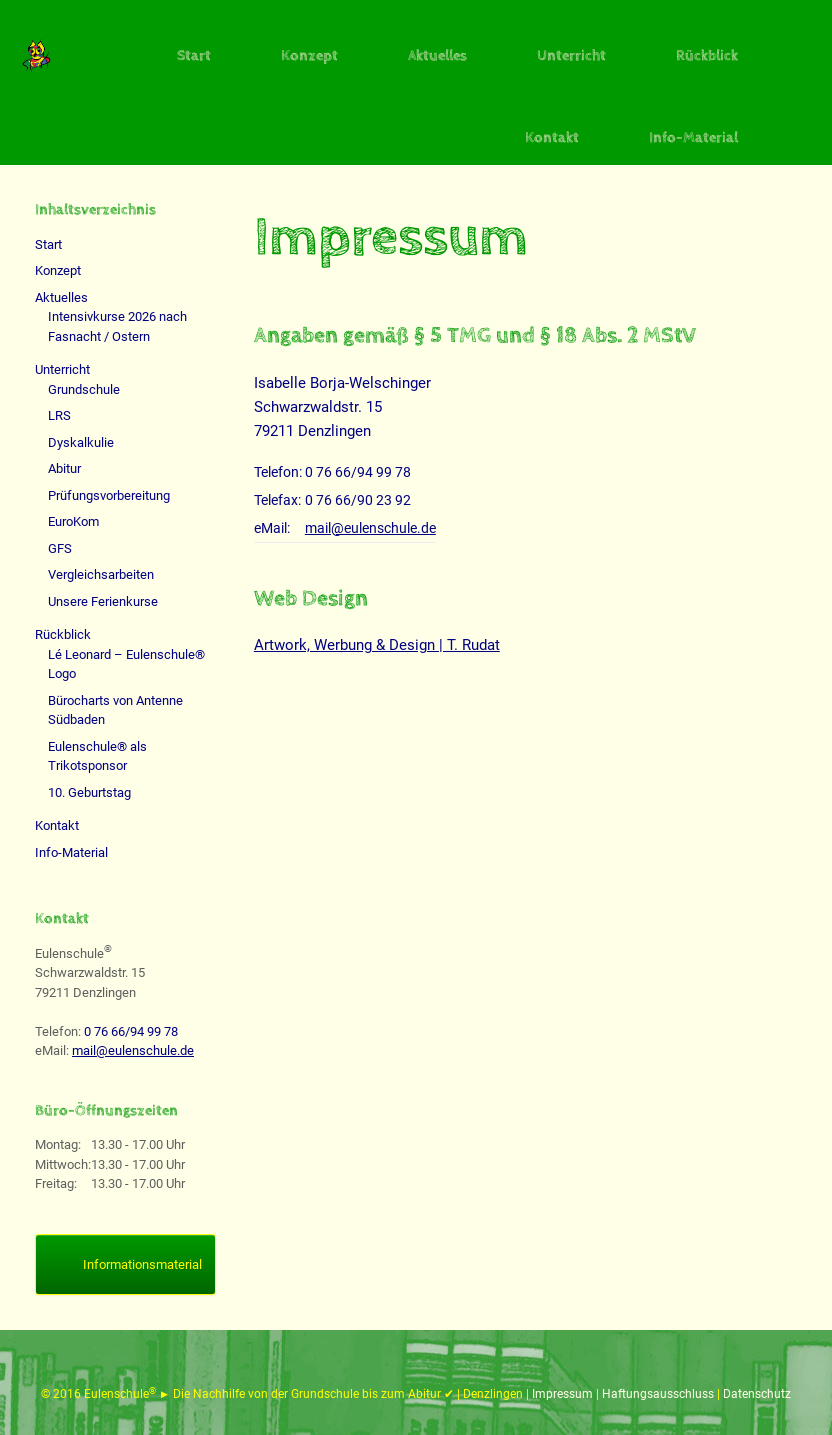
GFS (60, 548)
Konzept (309, 55)
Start (194, 55)
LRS (59, 415)
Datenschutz (757, 1394)
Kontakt (552, 137)
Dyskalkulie (81, 442)
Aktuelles (437, 55)
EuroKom (73, 521)
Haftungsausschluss (659, 1394)
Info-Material (693, 137)
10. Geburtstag (89, 792)
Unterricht (571, 55)
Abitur (64, 468)
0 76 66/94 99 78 (358, 472)
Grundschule (84, 389)
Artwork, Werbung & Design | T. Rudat (377, 645)
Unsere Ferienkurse (103, 601)
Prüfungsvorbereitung (109, 495)
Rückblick (707, 55)
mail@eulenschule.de (370, 528)
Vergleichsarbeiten (101, 574)
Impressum (564, 1394)
